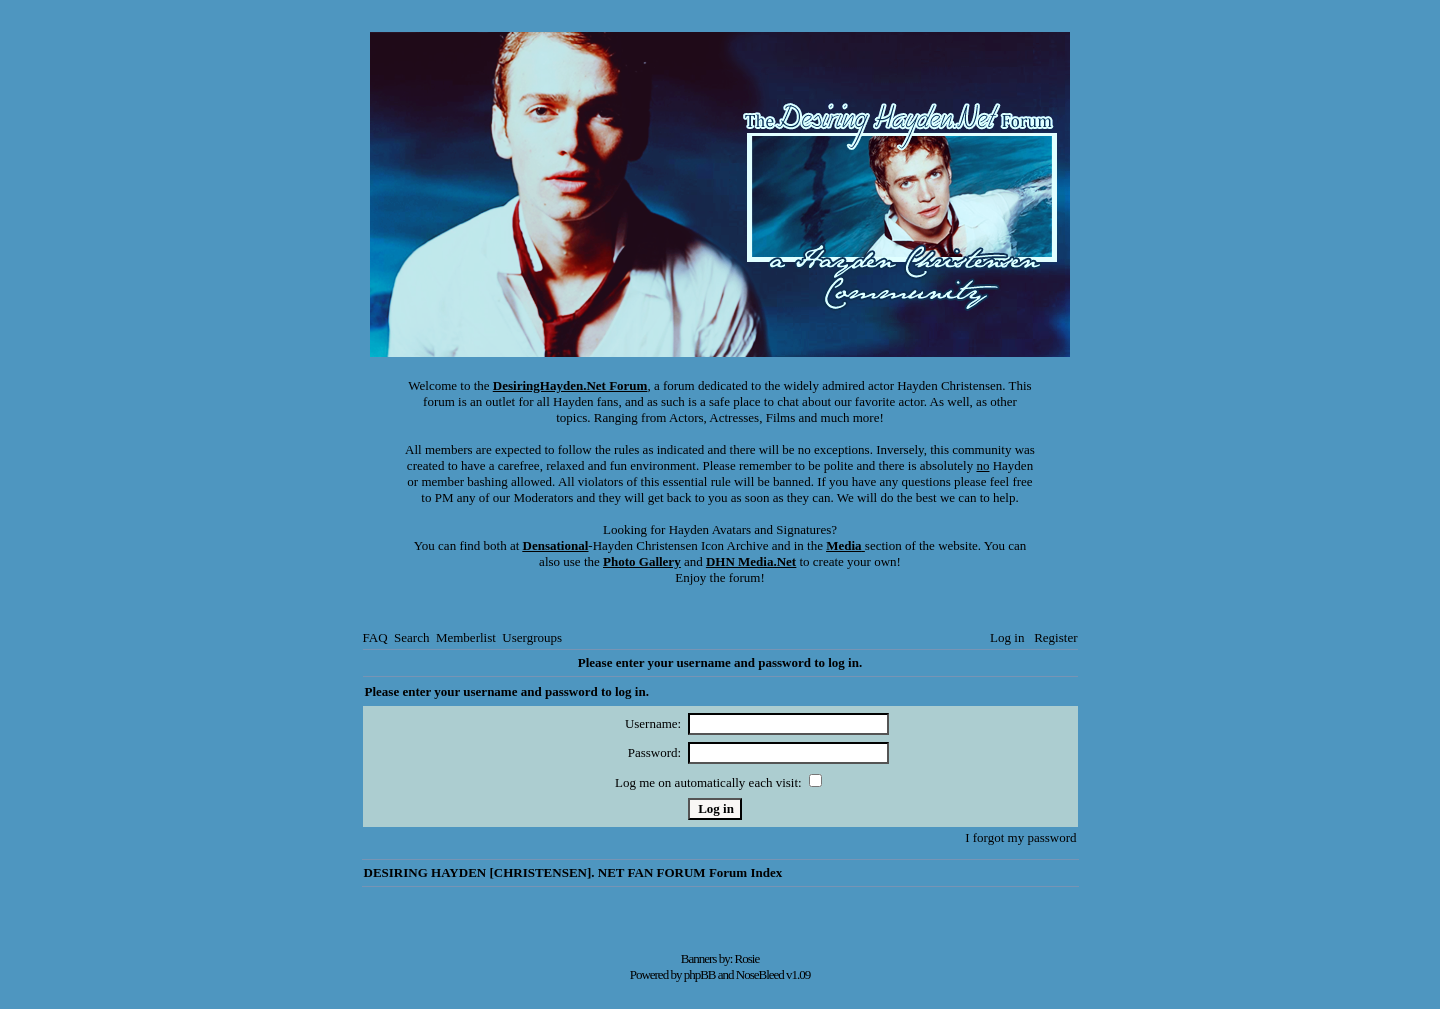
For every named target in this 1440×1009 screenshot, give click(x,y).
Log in (1007, 637)
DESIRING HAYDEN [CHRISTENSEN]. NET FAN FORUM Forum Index (573, 872)
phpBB (700, 974)
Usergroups (532, 637)
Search (411, 637)
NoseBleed (760, 974)
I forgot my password (1020, 837)
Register (1055, 637)
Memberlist (466, 637)
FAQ (375, 637)
